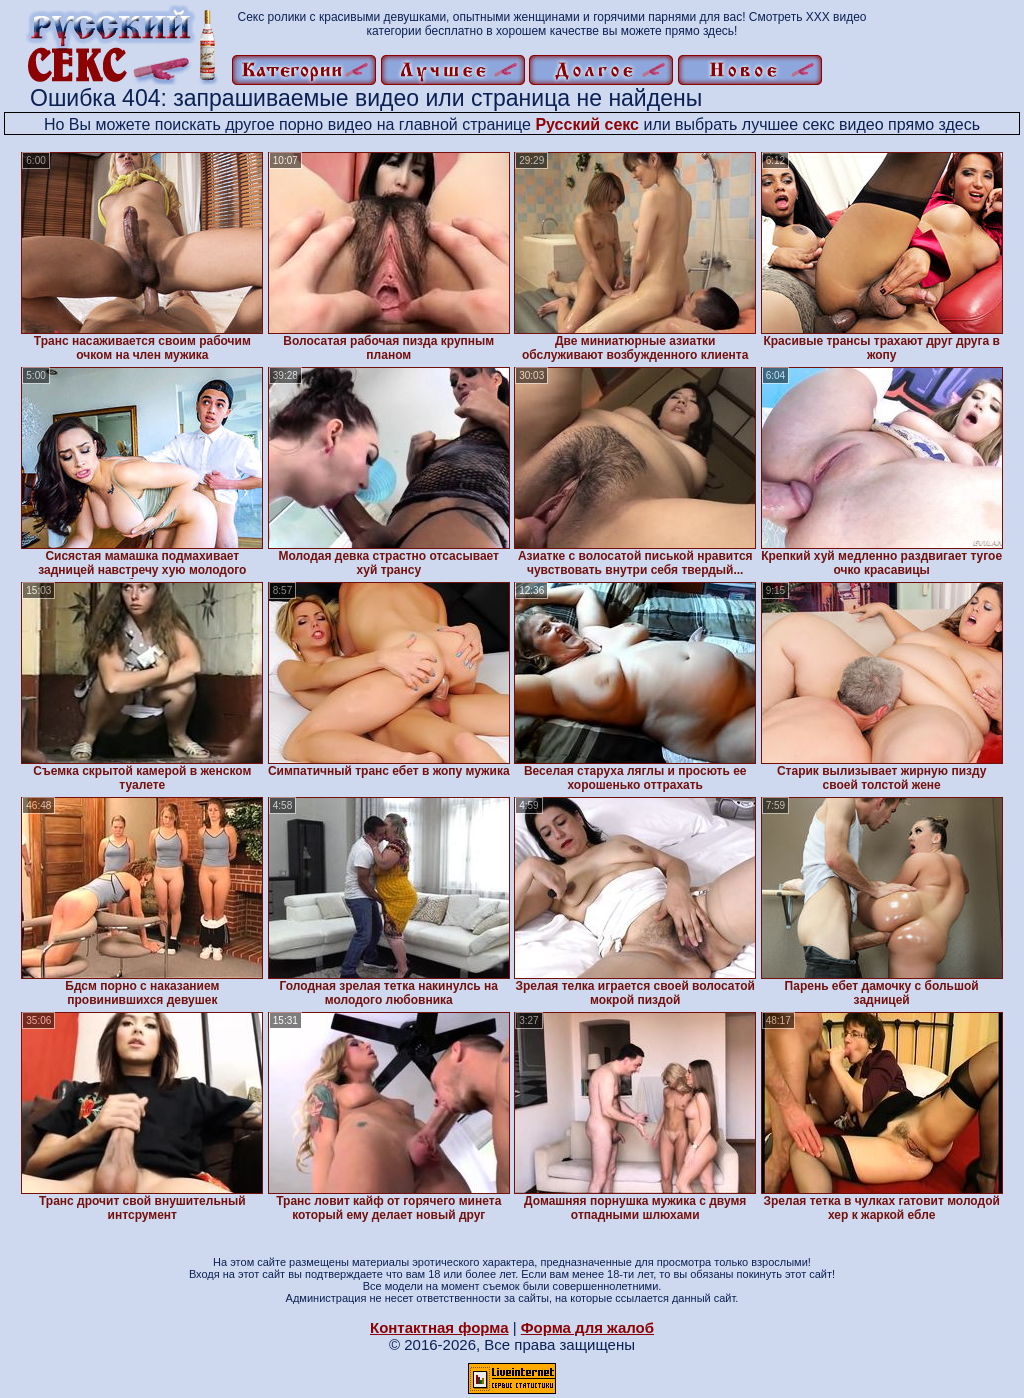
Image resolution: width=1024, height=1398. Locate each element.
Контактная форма (439, 1327)
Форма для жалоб (587, 1327)
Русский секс (587, 124)
